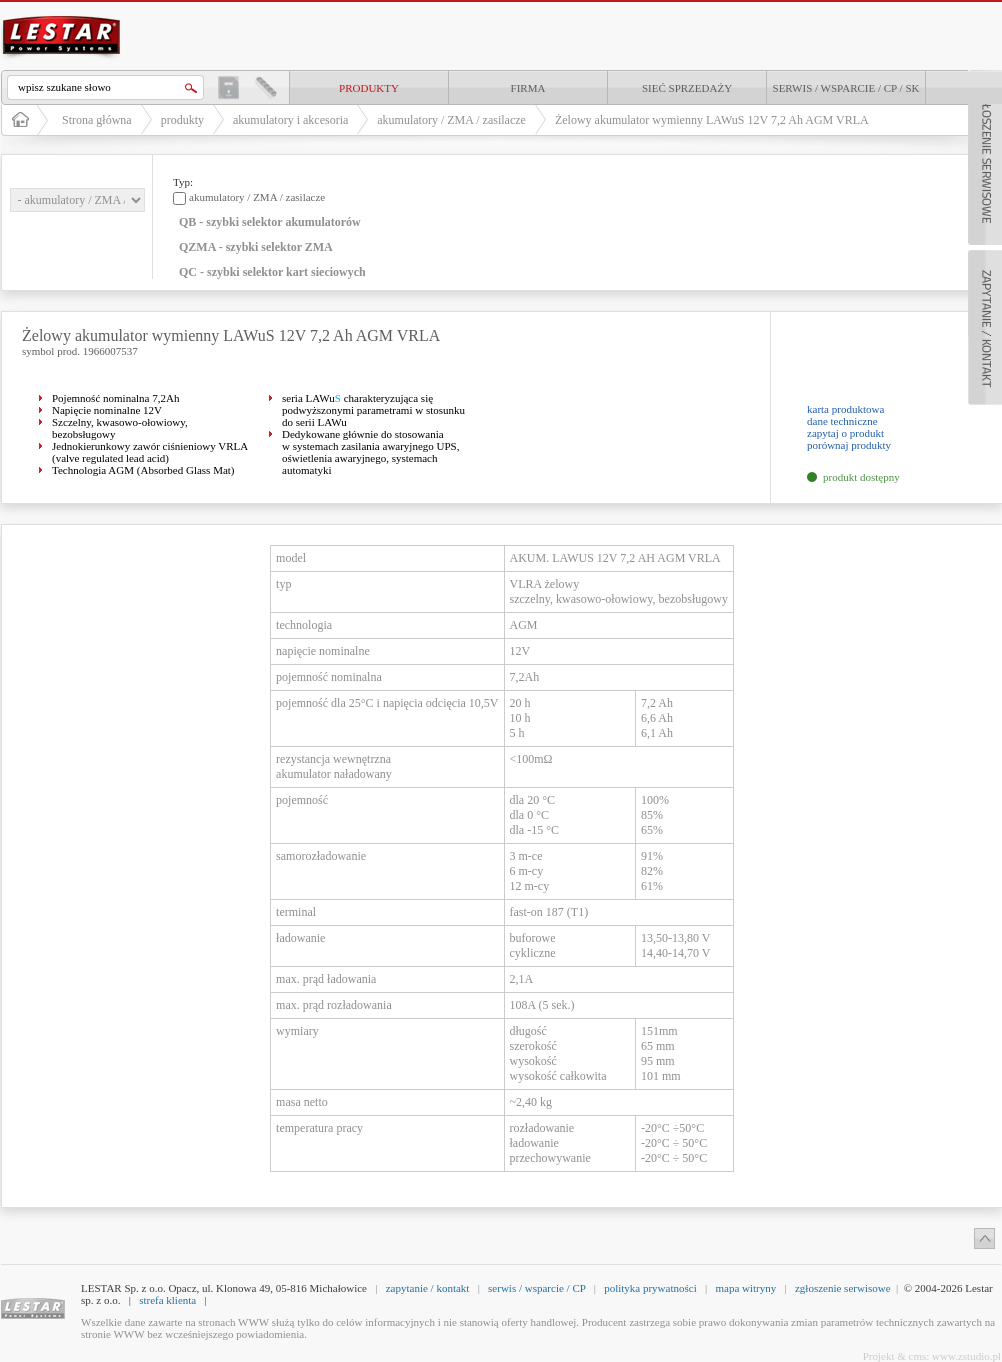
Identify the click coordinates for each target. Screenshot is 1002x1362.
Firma (528, 88)
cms (918, 1356)
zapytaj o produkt (845, 433)
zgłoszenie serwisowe (843, 1288)
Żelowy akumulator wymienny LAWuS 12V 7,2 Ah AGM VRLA (712, 120)
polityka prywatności (650, 1288)
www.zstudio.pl (966, 1356)
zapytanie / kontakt (428, 1288)
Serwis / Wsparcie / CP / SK (846, 88)
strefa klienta (167, 1300)
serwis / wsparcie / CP (536, 1288)
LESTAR (62, 14)
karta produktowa (845, 409)
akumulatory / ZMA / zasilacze (451, 120)
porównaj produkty (849, 445)
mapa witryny (745, 1288)
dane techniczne (842, 421)
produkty (369, 88)
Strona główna (97, 120)
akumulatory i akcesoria (290, 120)
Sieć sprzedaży (687, 88)
